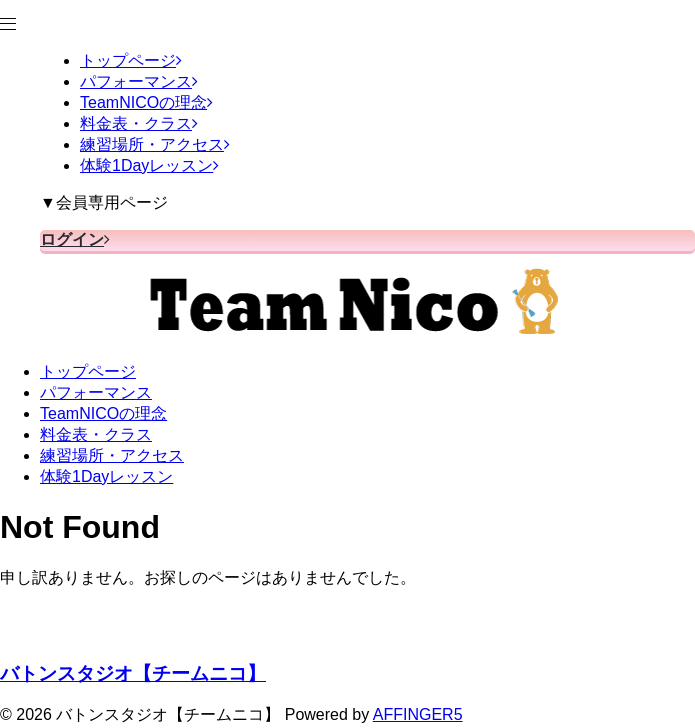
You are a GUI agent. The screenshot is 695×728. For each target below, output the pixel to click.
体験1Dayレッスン (106, 476)
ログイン (75, 239)
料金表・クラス (96, 434)
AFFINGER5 (418, 714)
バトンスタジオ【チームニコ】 (133, 673)
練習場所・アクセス (112, 455)
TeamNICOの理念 (103, 413)
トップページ (88, 371)
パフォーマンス (96, 392)
